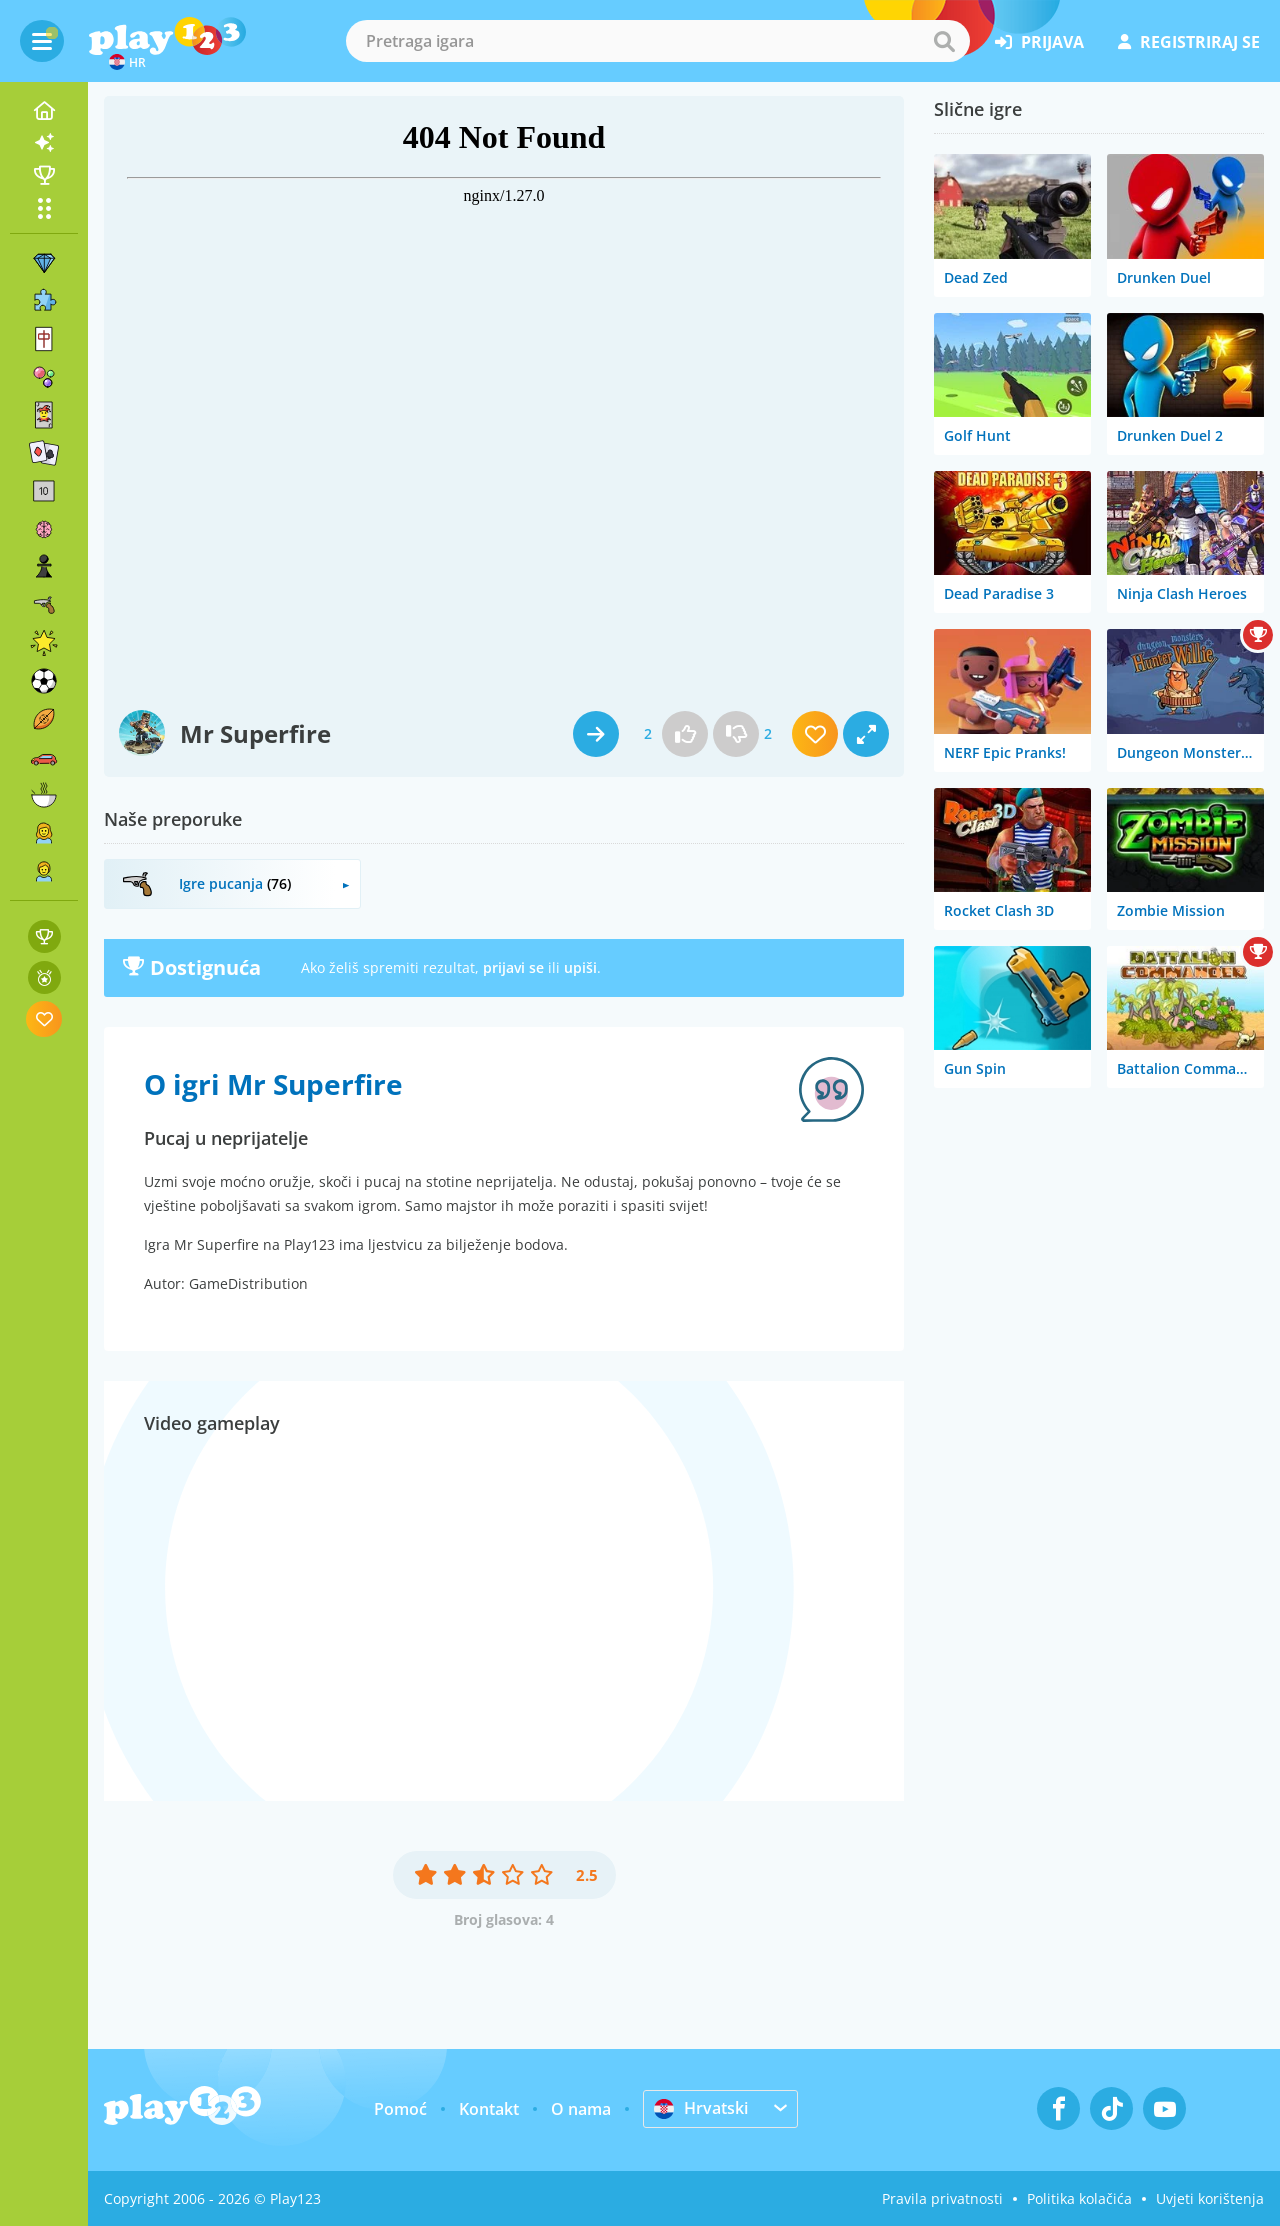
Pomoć (400, 2109)
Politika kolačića (1079, 2198)
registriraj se (1189, 42)
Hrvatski (701, 2108)
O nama (581, 2109)
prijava (1039, 42)
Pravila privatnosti (942, 2198)
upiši (580, 967)
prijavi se (513, 967)
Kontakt (489, 2109)
